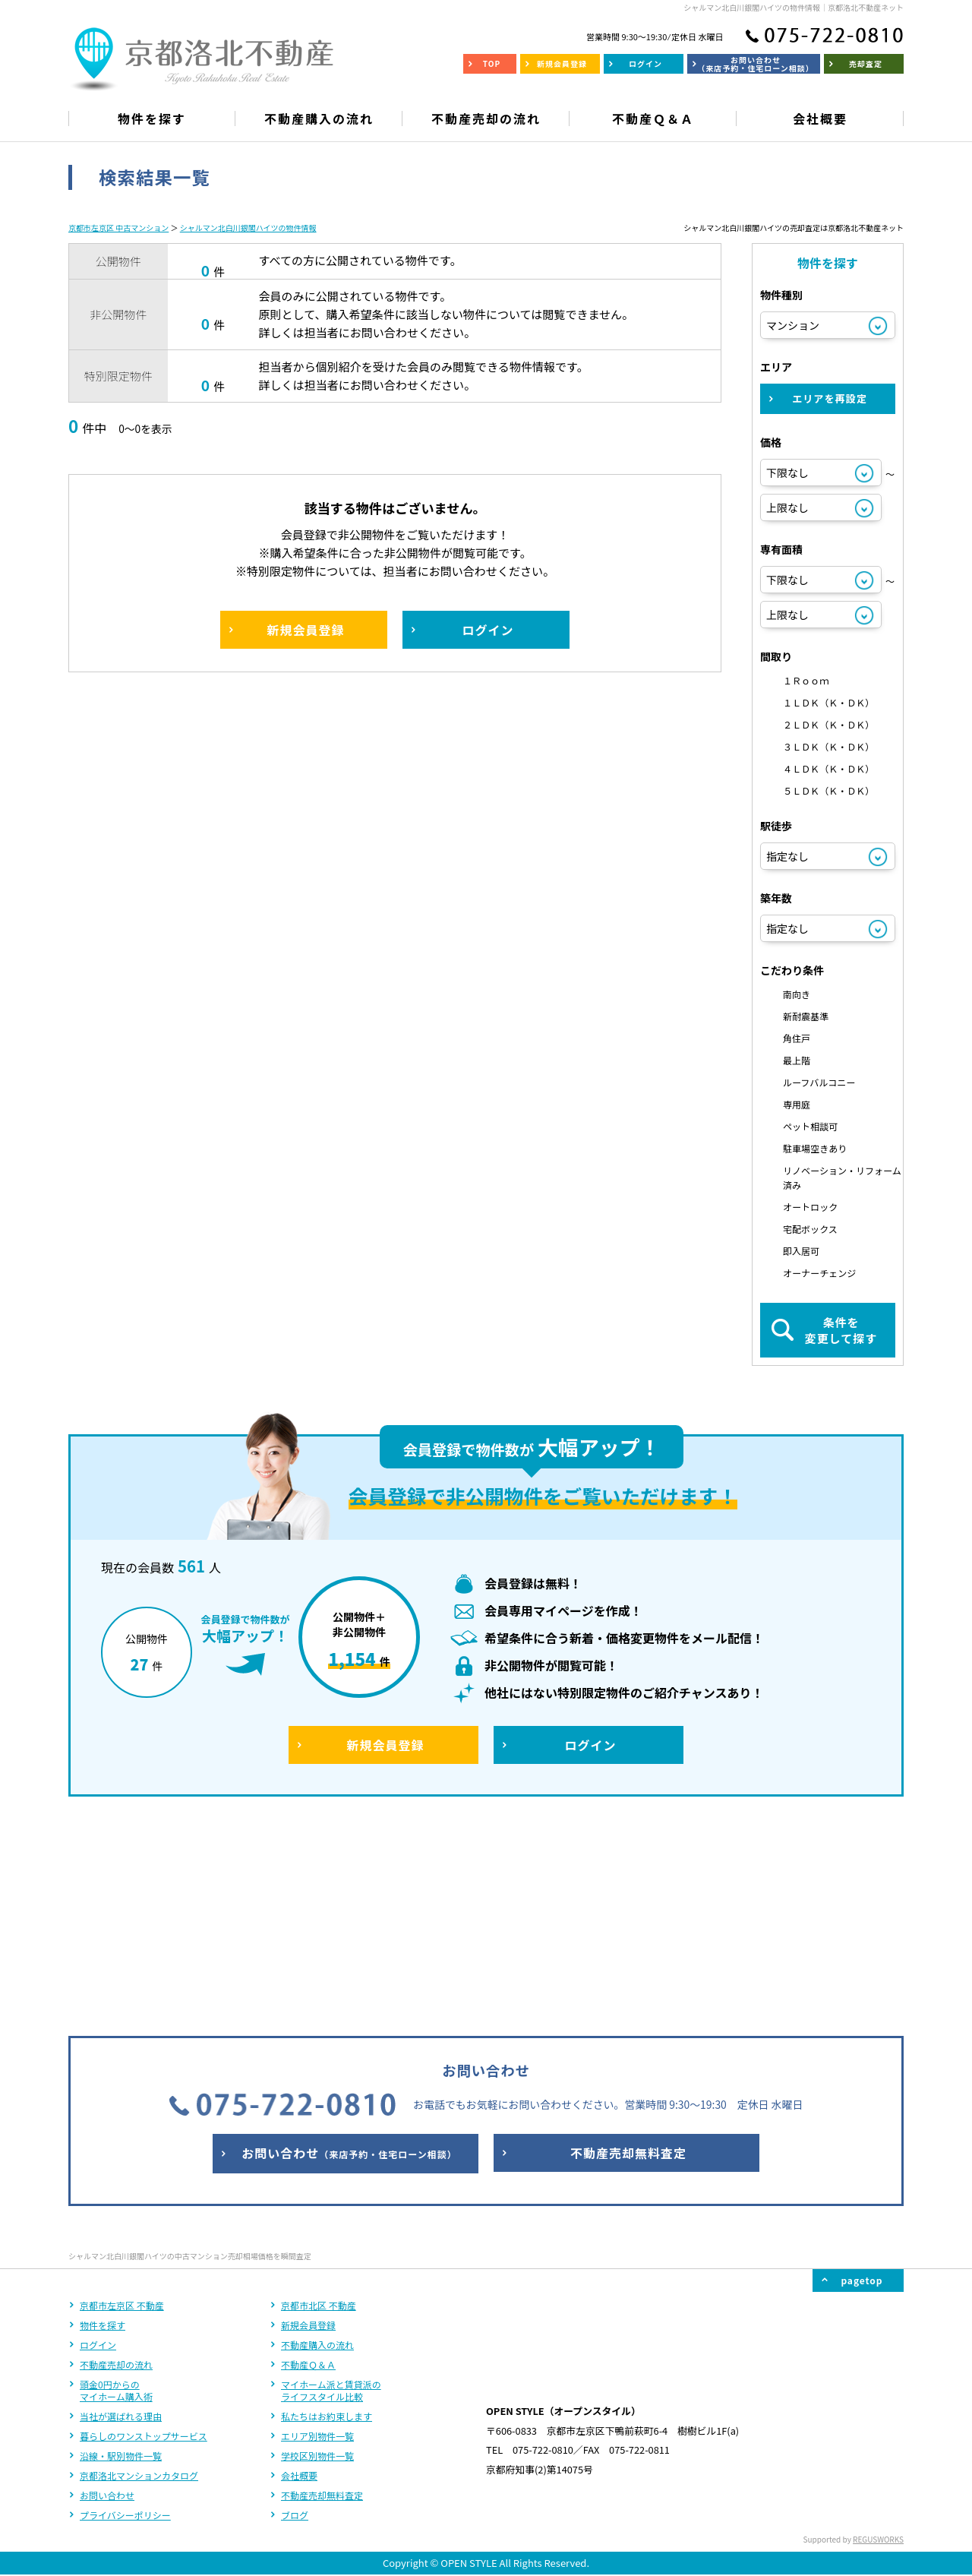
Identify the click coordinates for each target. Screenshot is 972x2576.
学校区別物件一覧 (317, 2255)
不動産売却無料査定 (322, 2294)
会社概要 (299, 2274)
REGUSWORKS (878, 2338)
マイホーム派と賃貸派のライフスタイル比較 (331, 2189)
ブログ (294, 2314)
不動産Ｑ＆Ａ (308, 2163)
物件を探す (102, 2124)
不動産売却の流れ (116, 2163)
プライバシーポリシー (125, 2314)
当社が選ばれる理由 (121, 2215)
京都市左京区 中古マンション (118, 227)
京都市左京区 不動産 (122, 2104)
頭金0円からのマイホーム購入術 (116, 2189)
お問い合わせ (107, 2294)
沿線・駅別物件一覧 (121, 2255)
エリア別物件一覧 (317, 2235)
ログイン (98, 2144)
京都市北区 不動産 (318, 2104)
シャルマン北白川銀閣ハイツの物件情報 (248, 227)
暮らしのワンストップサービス (143, 2235)
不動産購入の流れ (317, 2144)
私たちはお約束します (326, 2215)
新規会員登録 (308, 2124)
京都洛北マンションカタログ (139, 2274)
